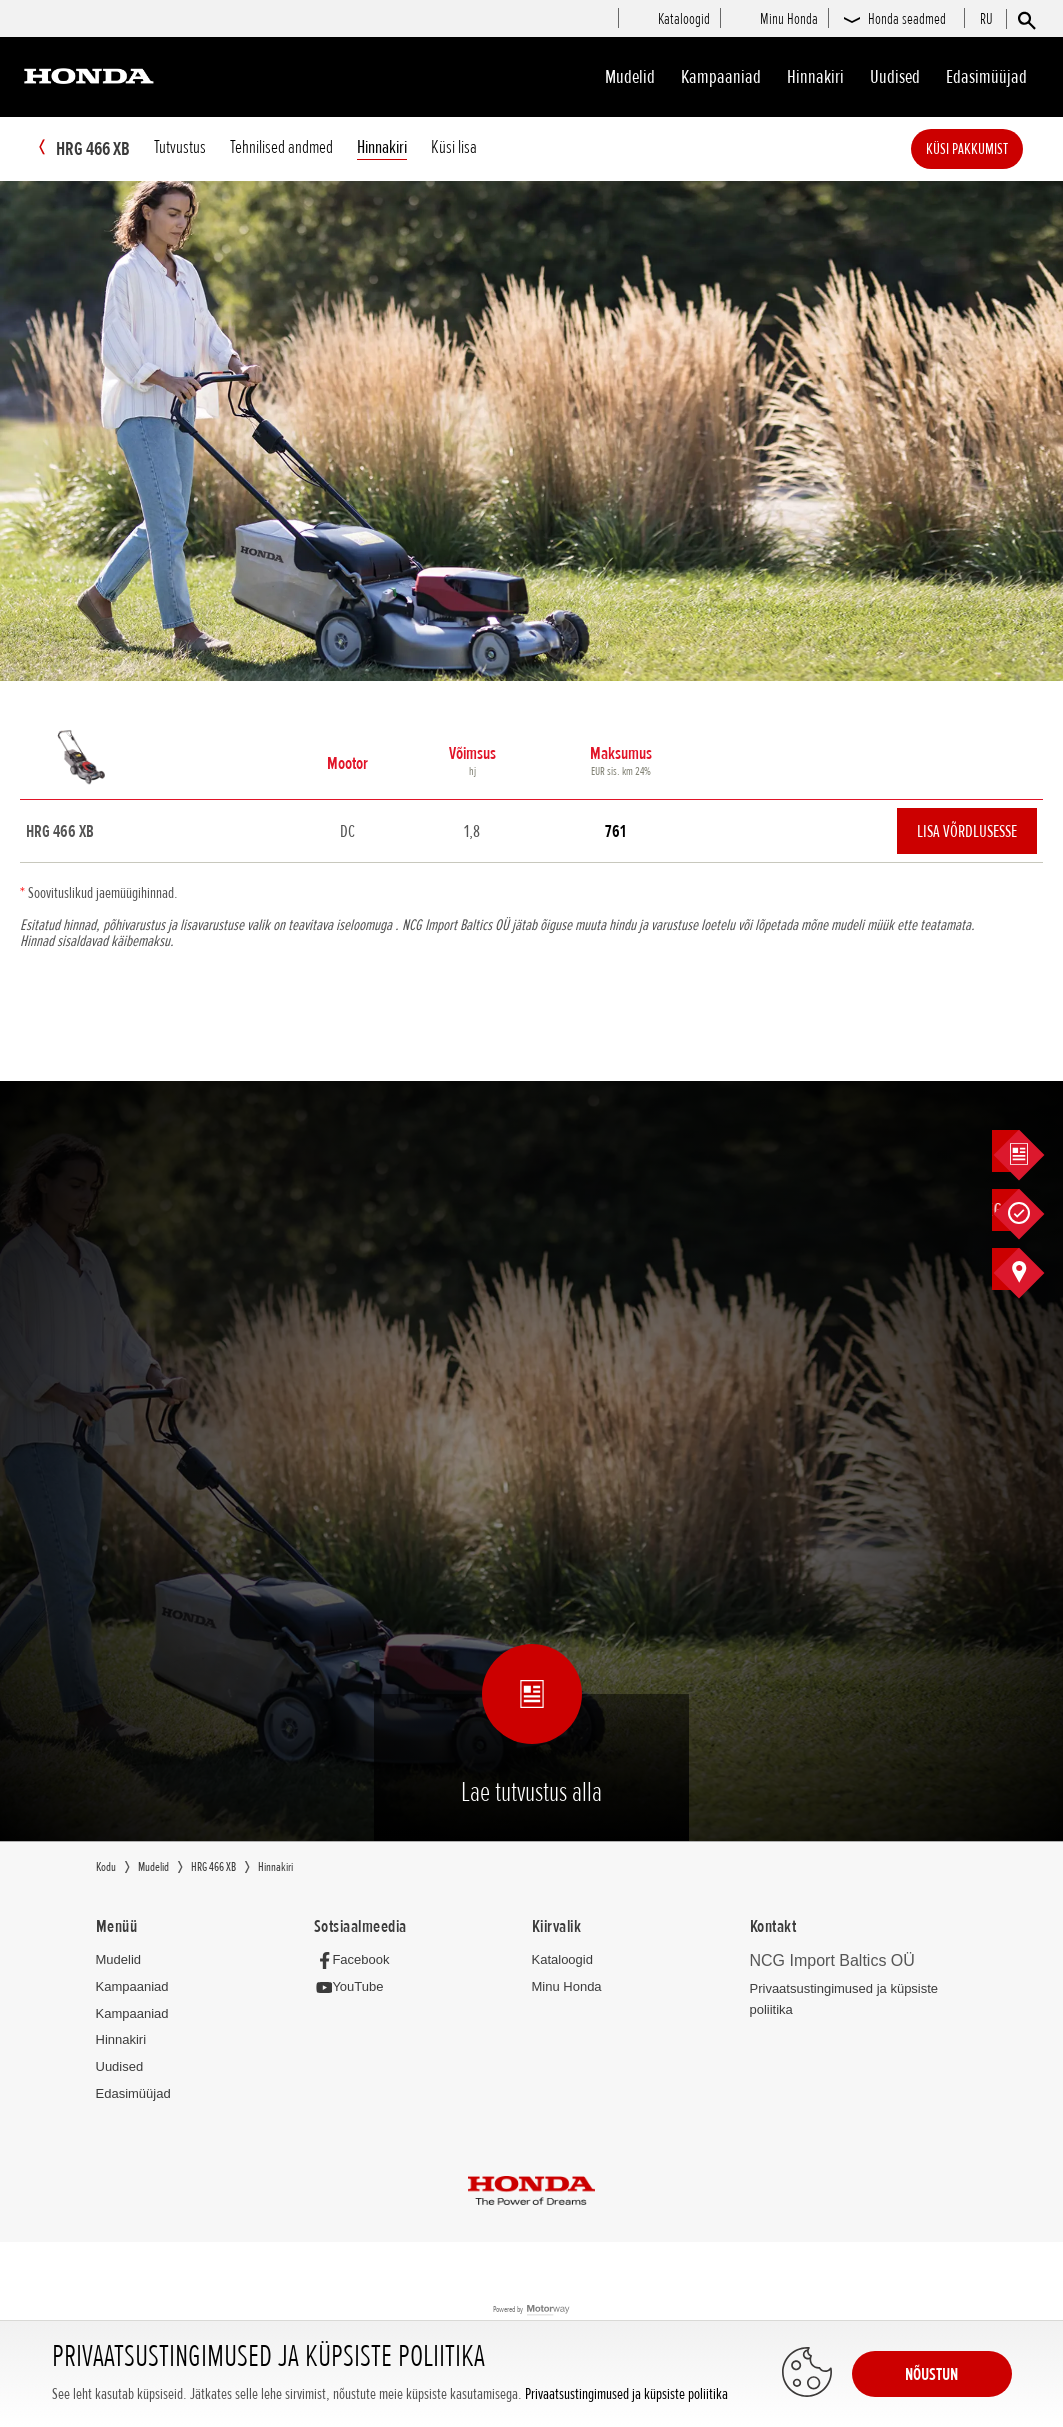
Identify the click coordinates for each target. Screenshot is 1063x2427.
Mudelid (630, 77)
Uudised (895, 77)
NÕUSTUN (931, 2374)
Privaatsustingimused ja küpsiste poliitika (626, 2394)
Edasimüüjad (986, 77)
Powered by (531, 2311)
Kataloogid (562, 1960)
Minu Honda (567, 1987)
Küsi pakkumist (997, 149)
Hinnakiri (815, 77)
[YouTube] (354, 1988)
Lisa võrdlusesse (967, 832)
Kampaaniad (132, 1987)
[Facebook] (357, 1960)
